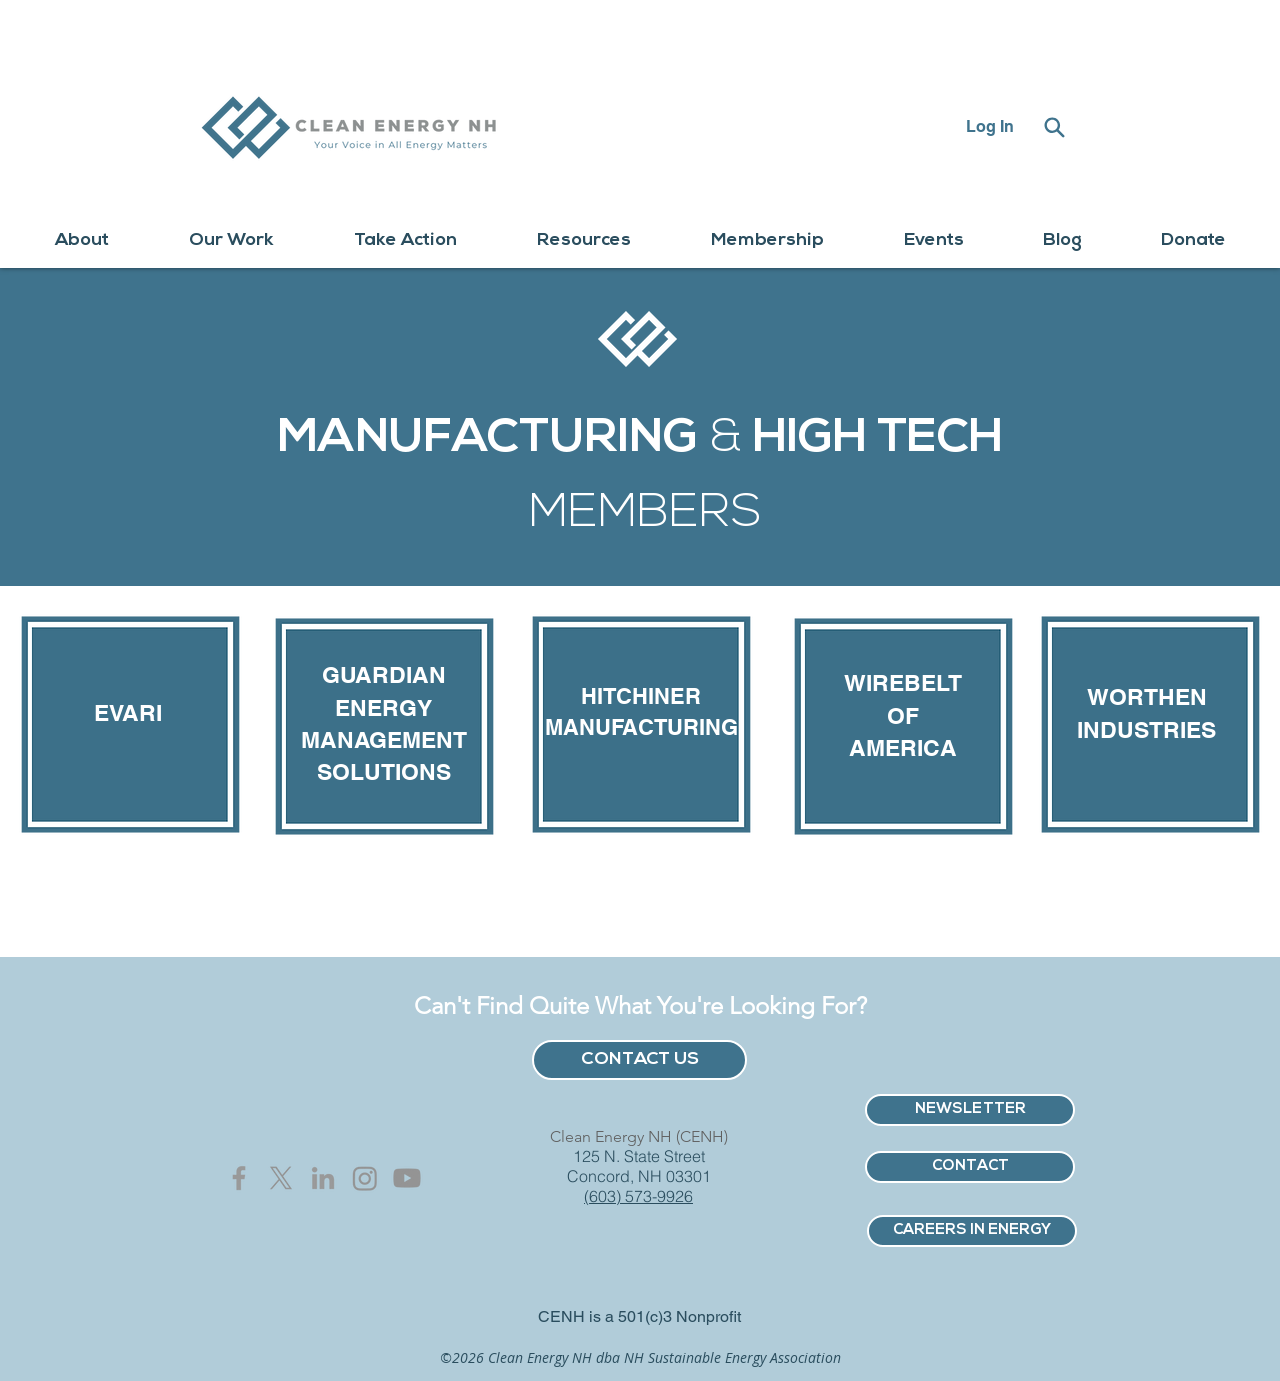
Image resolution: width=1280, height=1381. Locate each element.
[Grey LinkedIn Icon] (323, 1178)
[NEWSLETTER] (970, 1110)
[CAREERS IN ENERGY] (972, 1231)
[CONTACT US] (639, 1060)
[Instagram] (365, 1178)
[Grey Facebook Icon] (239, 1178)
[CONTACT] (970, 1167)
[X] (281, 1178)
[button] (82, 240)
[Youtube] (407, 1178)
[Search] (1054, 127)
